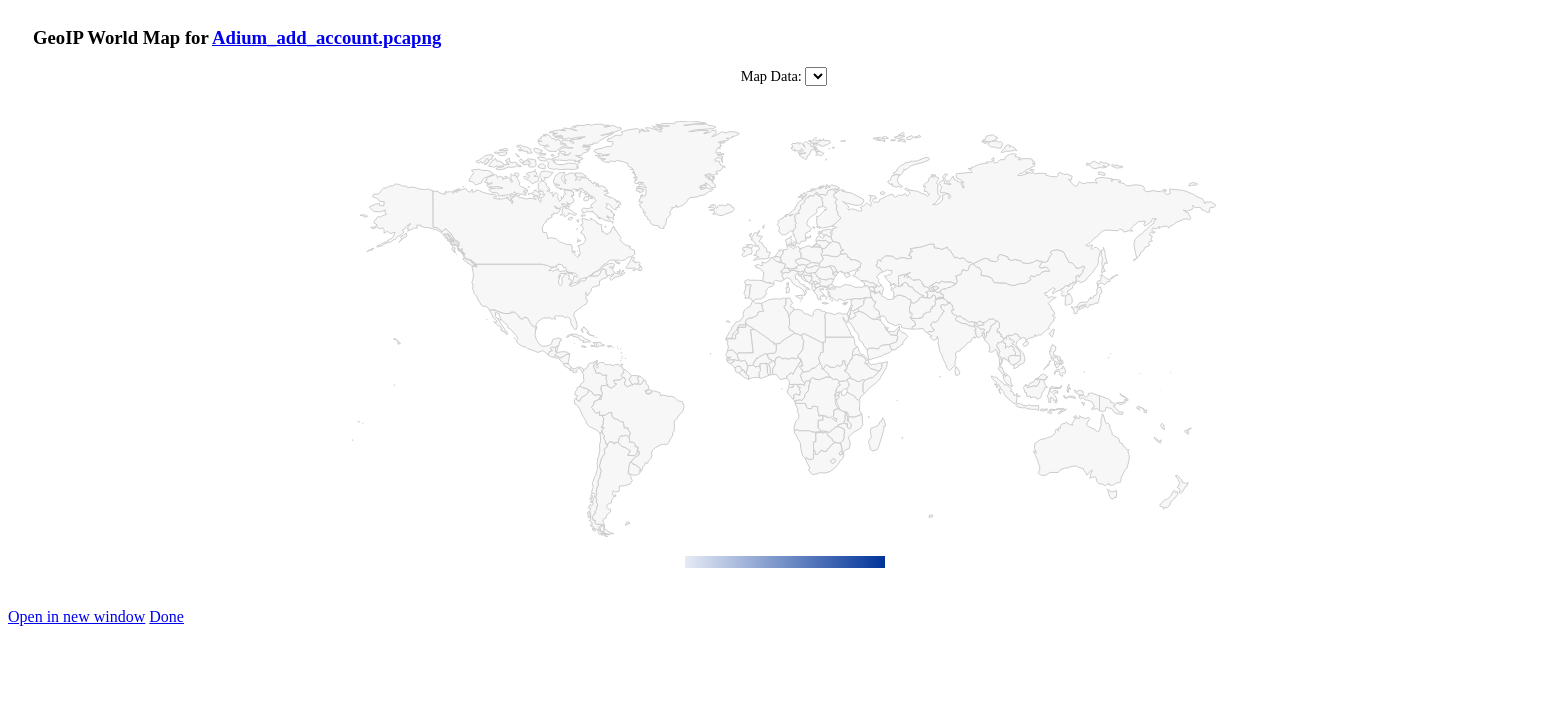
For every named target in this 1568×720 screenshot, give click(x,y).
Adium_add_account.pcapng (326, 37)
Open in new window (76, 616)
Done (166, 616)
